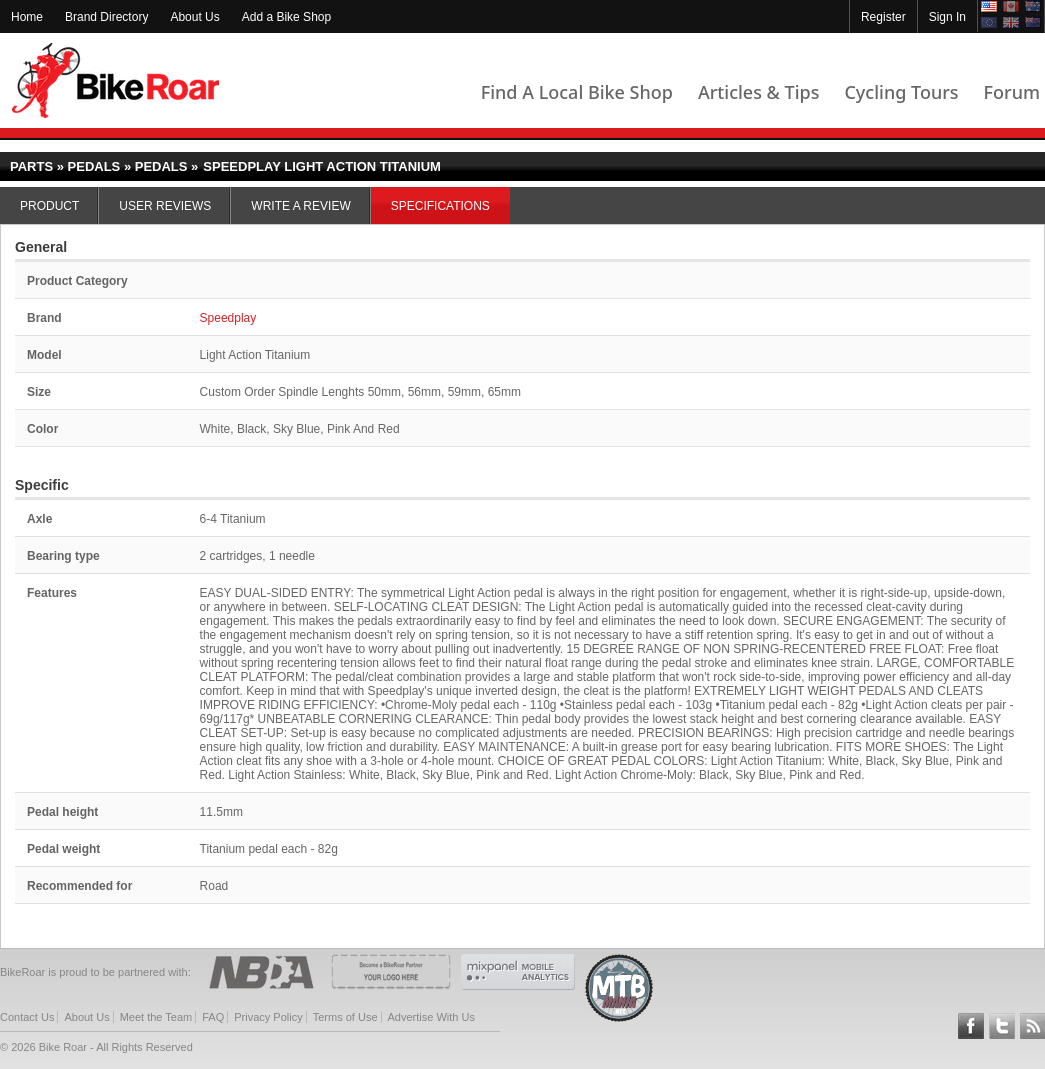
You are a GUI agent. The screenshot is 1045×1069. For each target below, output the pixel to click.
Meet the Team (156, 1017)
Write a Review (300, 206)
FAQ (213, 1017)
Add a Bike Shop (286, 17)
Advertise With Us (431, 1017)
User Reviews (165, 206)
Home (27, 17)
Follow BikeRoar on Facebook (971, 1026)
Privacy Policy (268, 1017)
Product (49, 206)
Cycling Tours (901, 92)
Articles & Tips (758, 92)
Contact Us (27, 1017)
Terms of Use (345, 1017)
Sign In (947, 17)
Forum (1012, 92)
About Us (194, 17)
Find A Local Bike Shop (577, 92)
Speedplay (228, 318)
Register (883, 17)
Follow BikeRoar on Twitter (1002, 1026)
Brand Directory (106, 17)
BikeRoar (115, 80)
